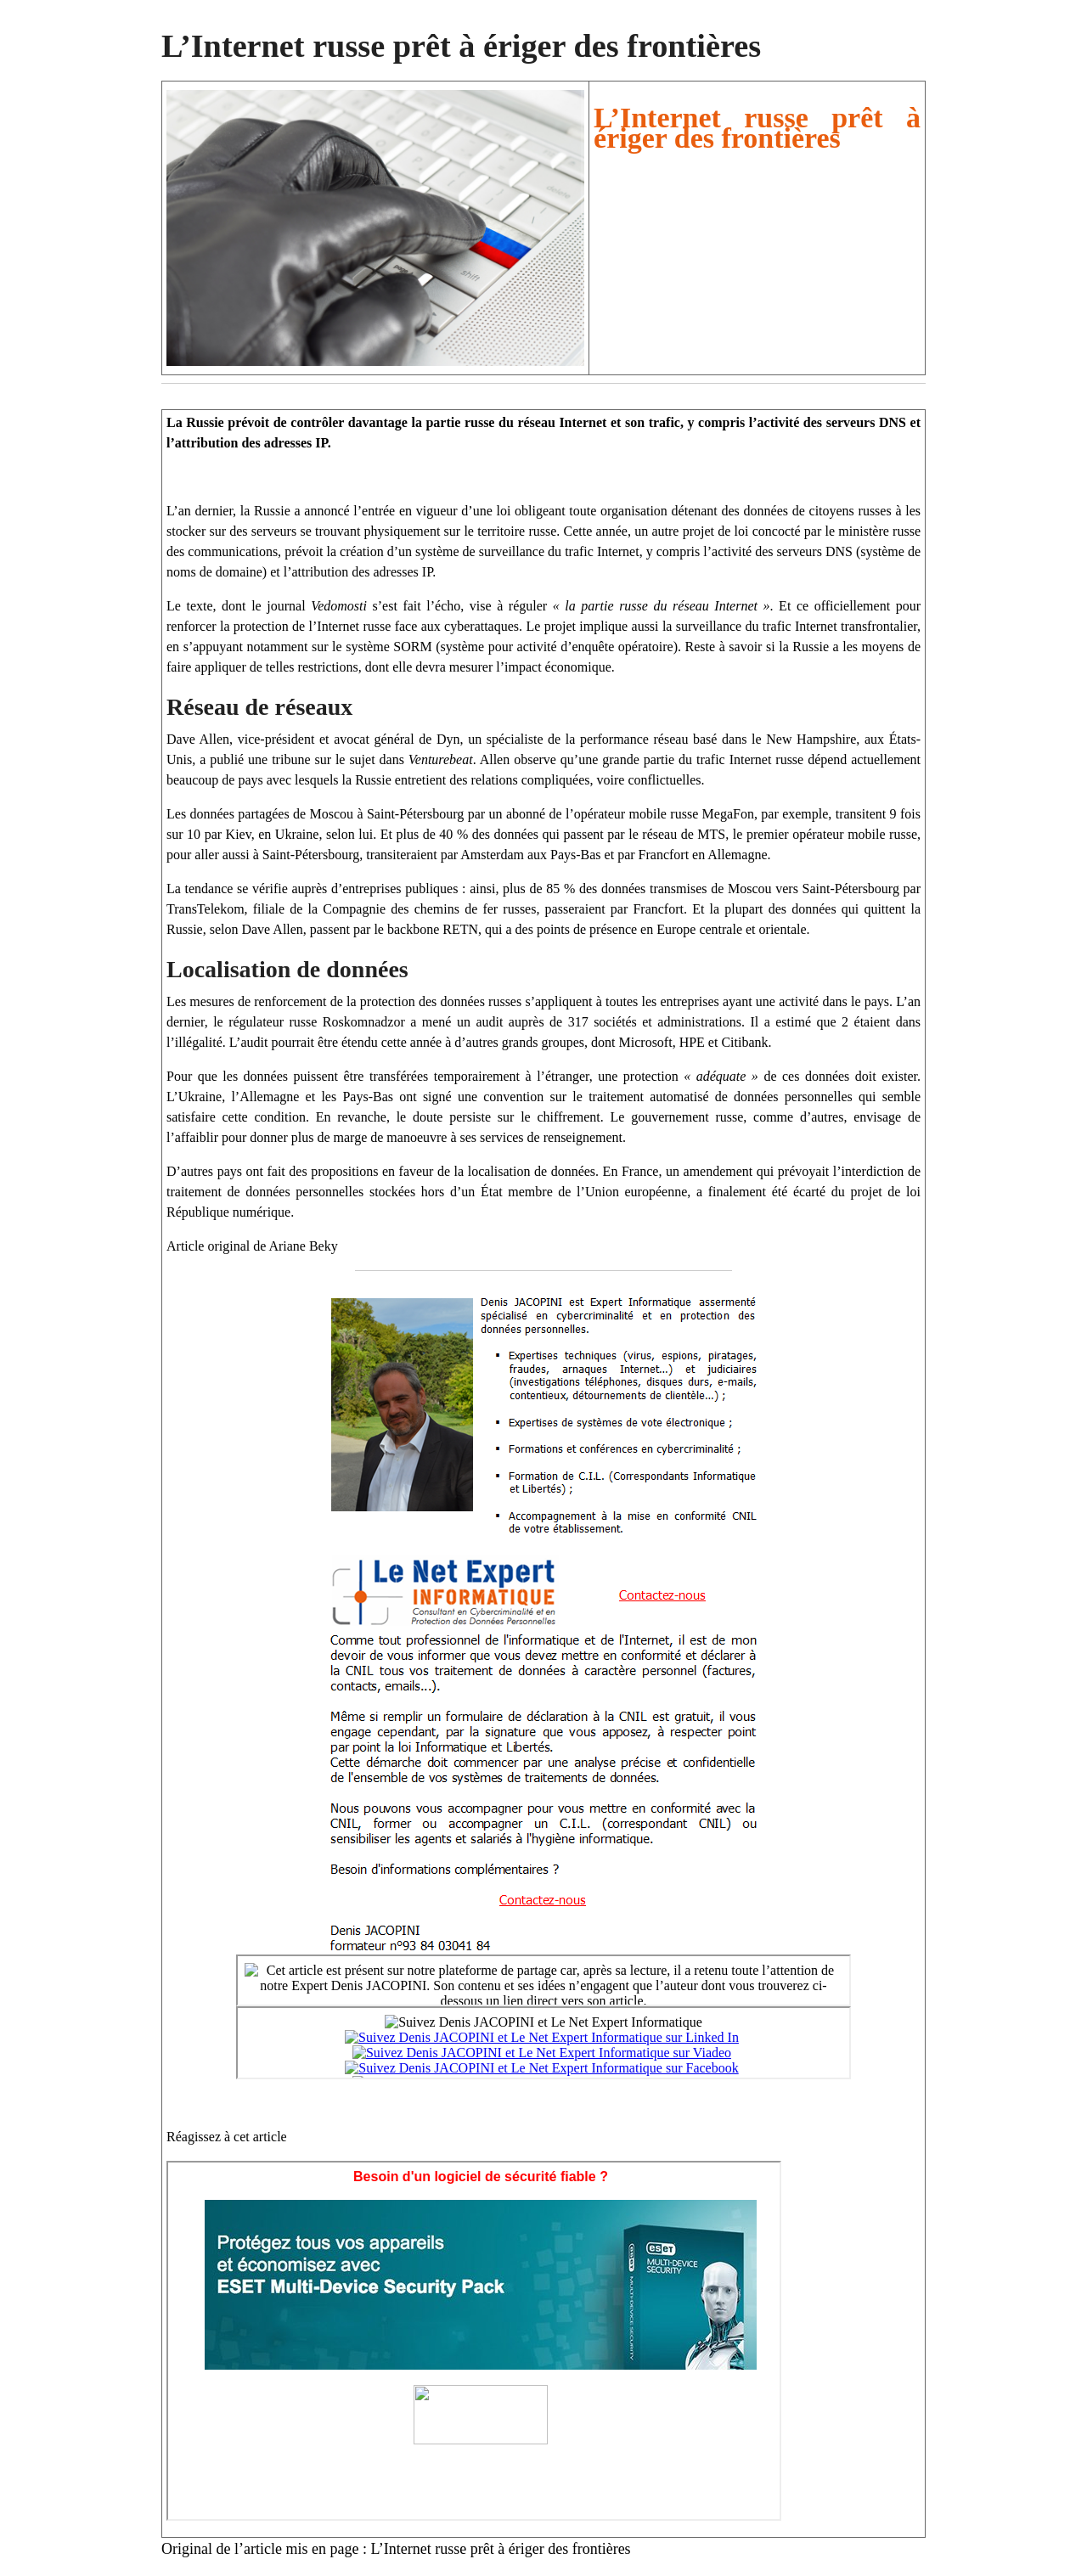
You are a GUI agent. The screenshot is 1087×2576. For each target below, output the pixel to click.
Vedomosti (339, 606)
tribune (291, 759)
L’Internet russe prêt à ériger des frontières (500, 2548)
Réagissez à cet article (226, 2136)
